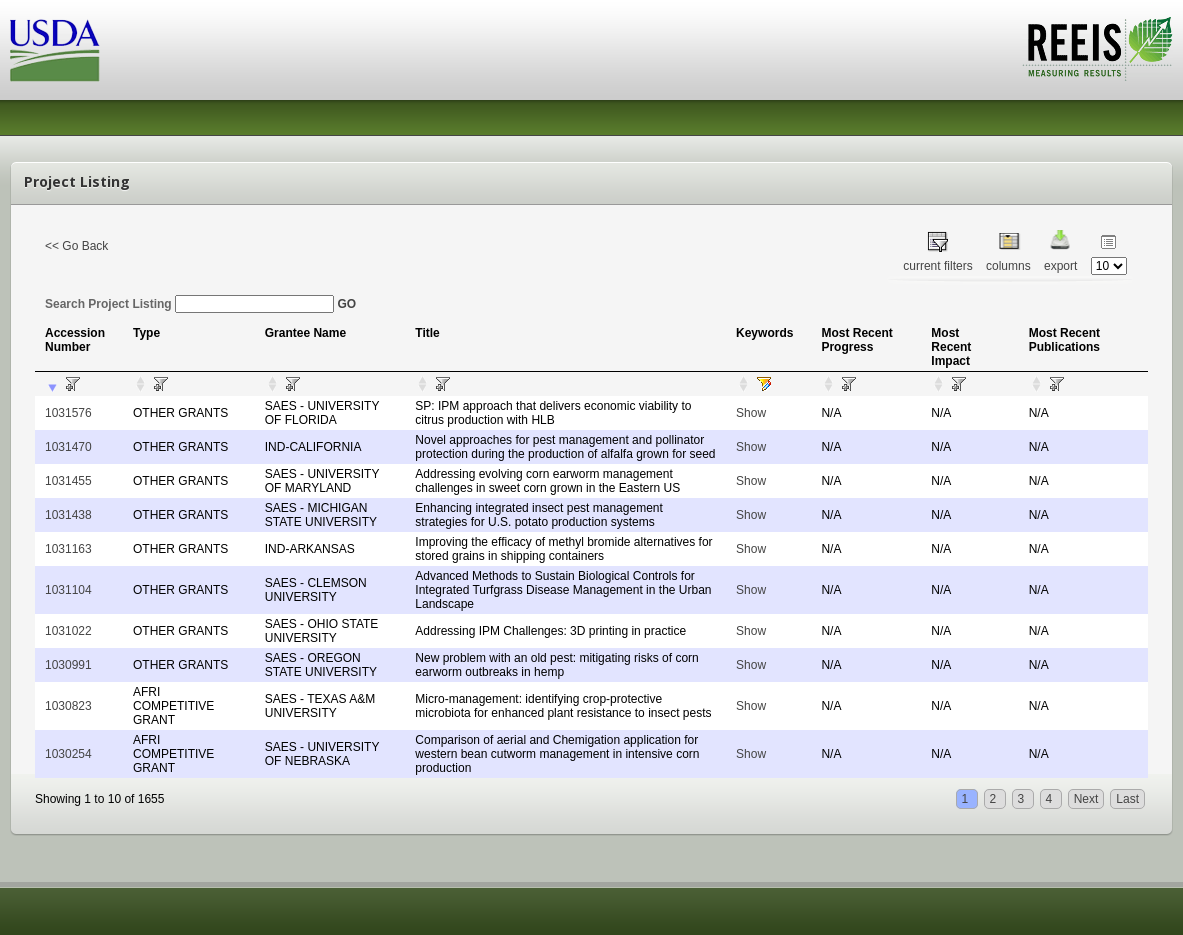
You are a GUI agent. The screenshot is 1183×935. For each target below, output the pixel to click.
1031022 (68, 631)
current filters (937, 266)
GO (346, 304)
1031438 (68, 515)
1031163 (68, 549)
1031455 (68, 481)
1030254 (68, 754)
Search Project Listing (189, 304)
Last (1127, 799)
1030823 (68, 706)
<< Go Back (76, 246)
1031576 (68, 413)
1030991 (68, 665)
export (1060, 266)
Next (1086, 799)
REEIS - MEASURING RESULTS (1097, 49)
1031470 (68, 447)
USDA (55, 50)
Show (751, 413)
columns (1008, 266)
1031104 (68, 590)
